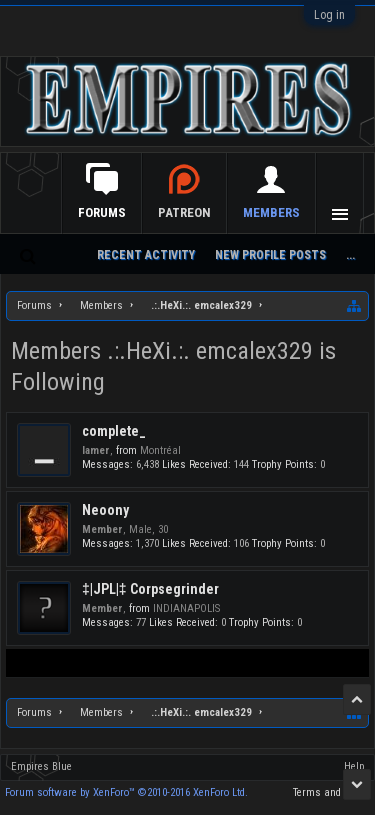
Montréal (160, 450)
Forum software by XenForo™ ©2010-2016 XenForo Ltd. (126, 792)
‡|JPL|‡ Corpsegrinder (150, 589)
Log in (329, 15)
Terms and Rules (331, 792)
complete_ (114, 431)
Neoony (105, 510)
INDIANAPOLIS (186, 608)
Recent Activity (146, 255)
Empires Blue (41, 766)
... (350, 255)
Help (354, 766)
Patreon (184, 212)
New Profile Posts (270, 255)
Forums (102, 212)
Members (271, 212)
